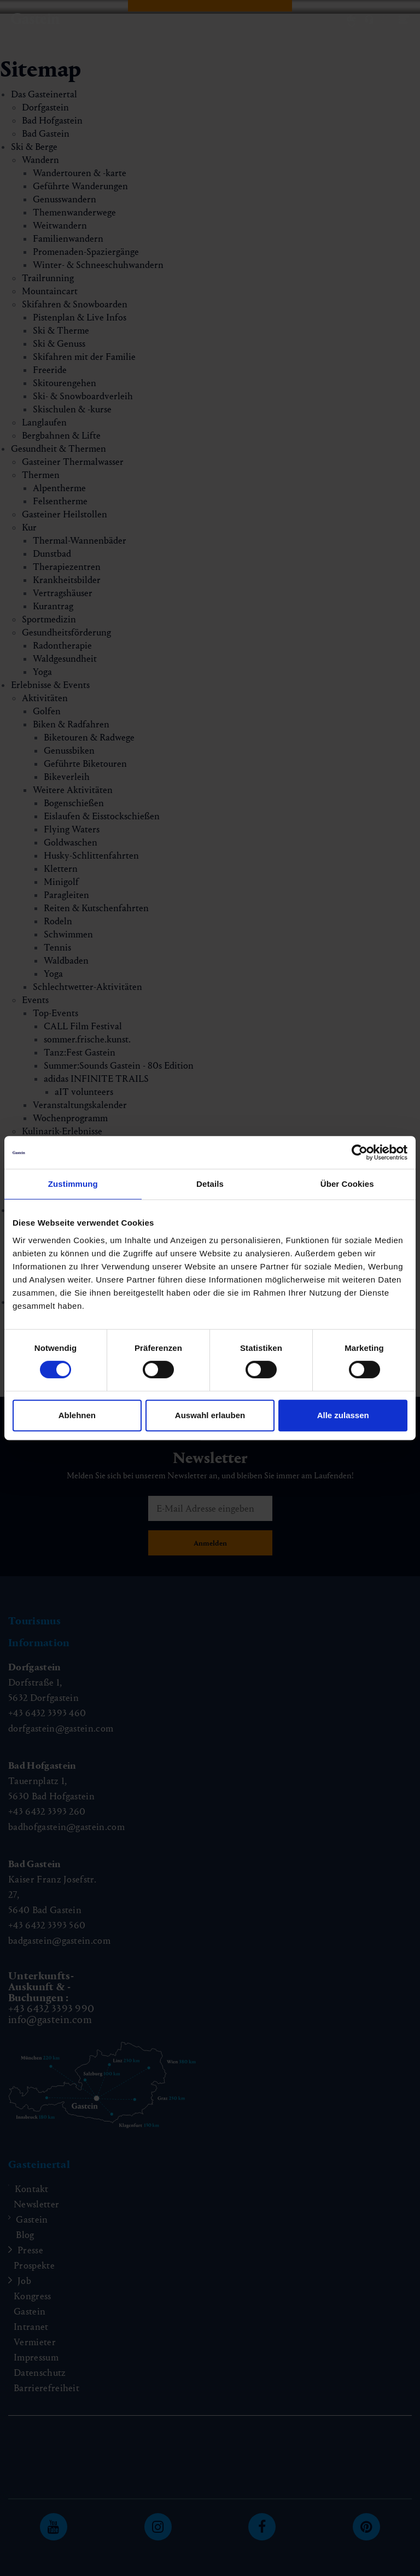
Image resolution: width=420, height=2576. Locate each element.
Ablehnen (77, 1415)
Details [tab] (210, 1183)
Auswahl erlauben (210, 1415)
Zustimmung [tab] (73, 1183)
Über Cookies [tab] (347, 1183)
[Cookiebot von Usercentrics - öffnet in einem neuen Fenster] (359, 1152)
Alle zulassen (343, 1415)
